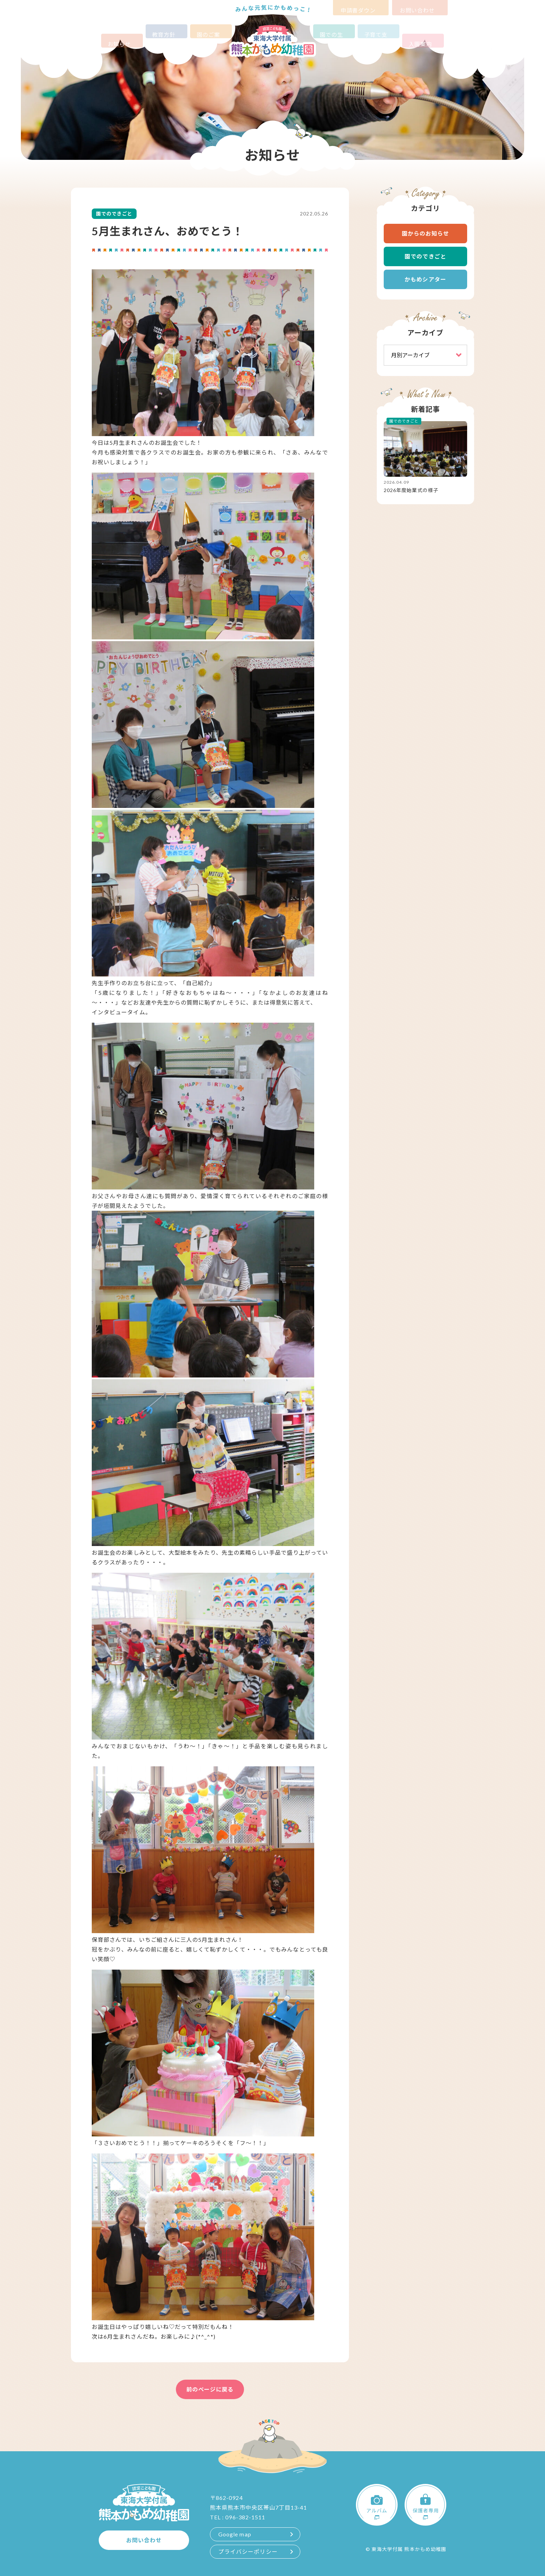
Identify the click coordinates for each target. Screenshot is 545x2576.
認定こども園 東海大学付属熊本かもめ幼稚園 (272, 41)
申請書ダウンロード (361, 6)
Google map (234, 2534)
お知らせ (122, 30)
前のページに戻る (210, 2389)
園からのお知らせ (425, 233)
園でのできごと (425, 256)
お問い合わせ (420, 6)
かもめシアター (425, 279)
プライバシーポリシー (248, 2551)
